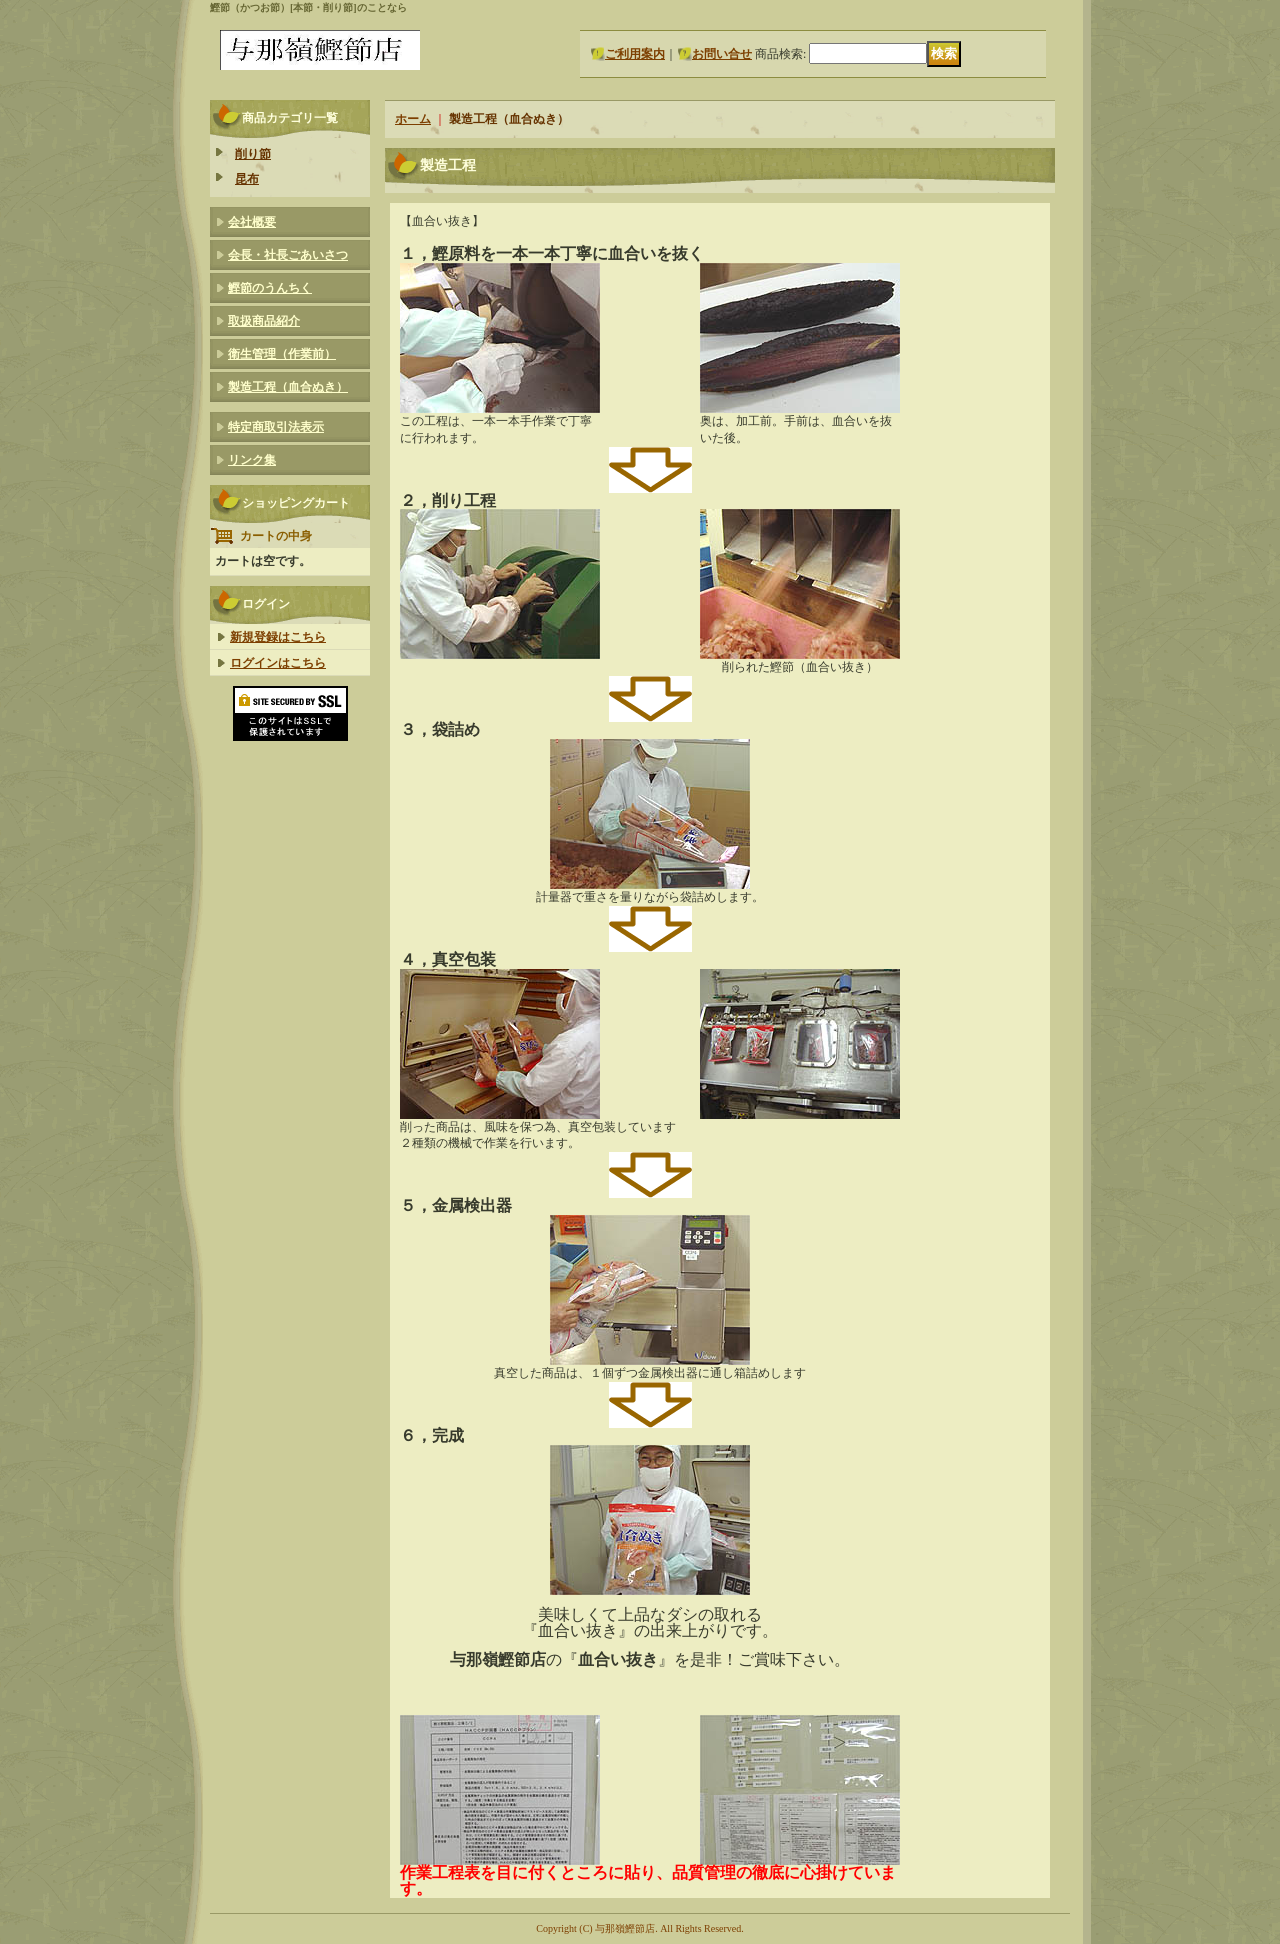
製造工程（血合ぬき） (288, 387)
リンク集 (252, 460)
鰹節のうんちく (270, 288)
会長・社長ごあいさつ (288, 255)
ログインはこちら (278, 663)
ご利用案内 (635, 54)
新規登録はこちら (278, 637)
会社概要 (252, 222)
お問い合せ (722, 54)
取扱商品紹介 (264, 321)
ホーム (413, 119)
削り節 (253, 154)
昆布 (247, 179)
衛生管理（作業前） (282, 354)
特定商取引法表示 (276, 427)
